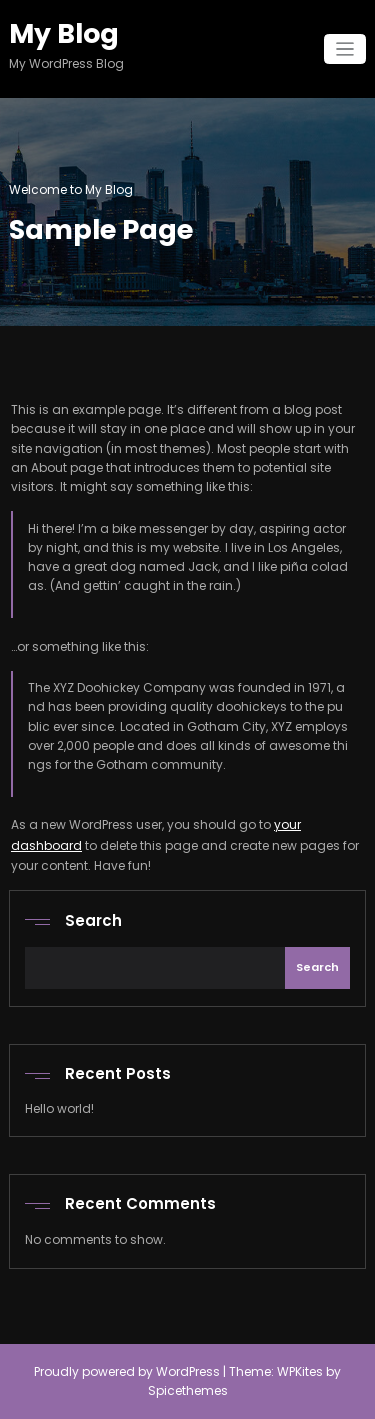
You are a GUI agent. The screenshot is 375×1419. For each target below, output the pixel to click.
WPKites (301, 1371)
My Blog (64, 33)
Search (93, 920)
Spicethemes (188, 1390)
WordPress (188, 1371)
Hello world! (59, 1108)
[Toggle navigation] (345, 49)
